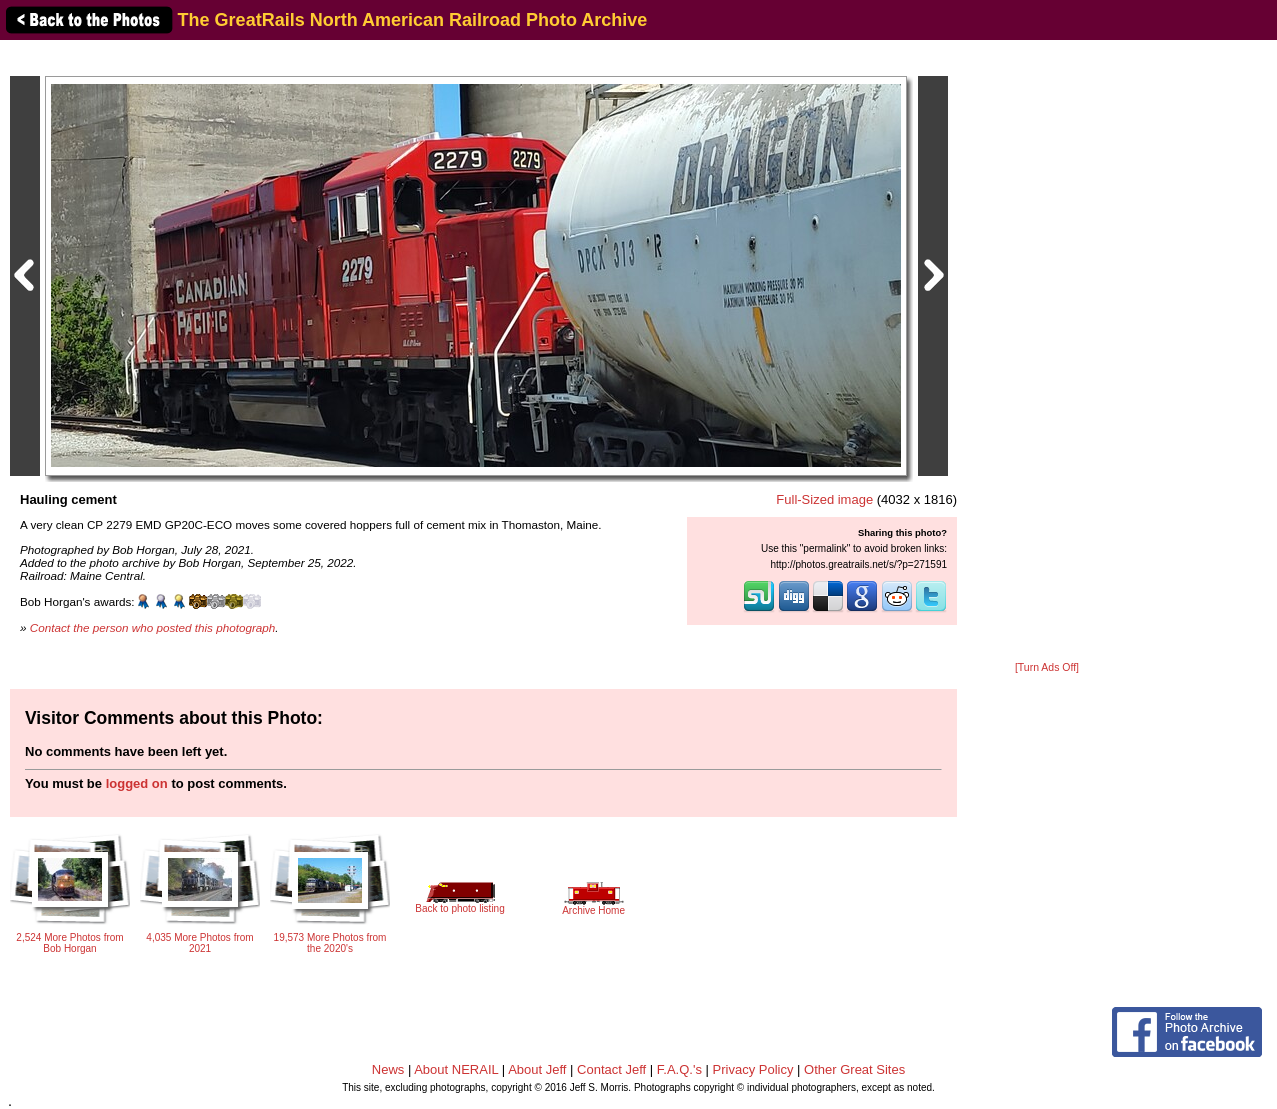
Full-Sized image (824, 499)
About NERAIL (456, 1069)
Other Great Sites (854, 1069)
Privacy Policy (753, 1069)
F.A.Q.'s (679, 1069)
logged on (137, 783)
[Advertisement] (1047, 352)
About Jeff (537, 1069)
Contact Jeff (611, 1069)
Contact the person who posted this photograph (153, 627)
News (388, 1069)
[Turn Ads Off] (1047, 667)
